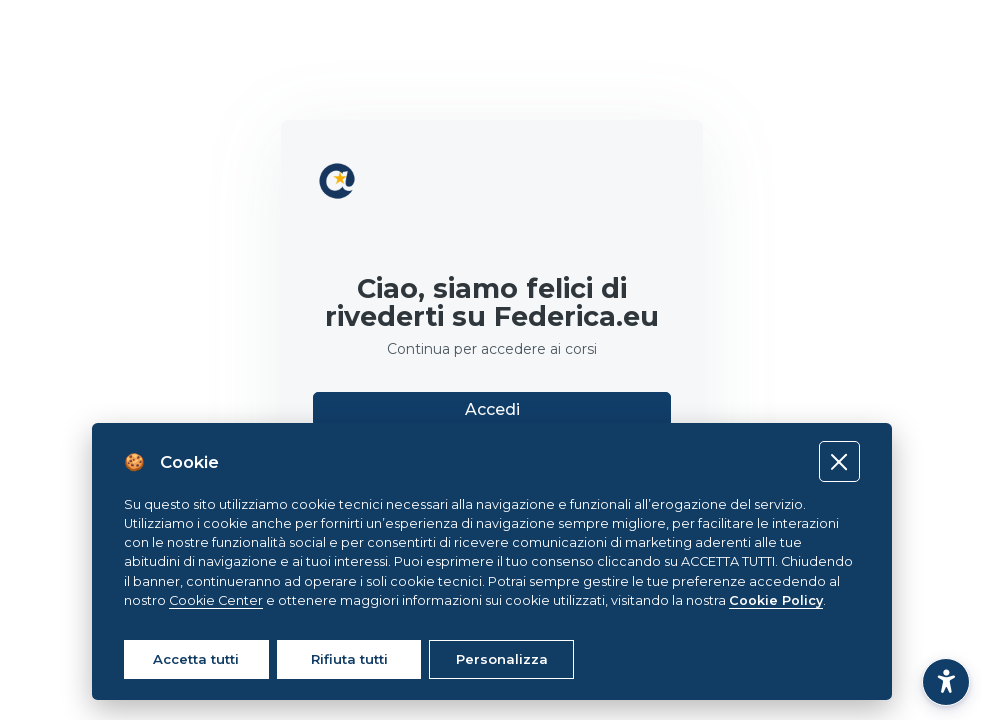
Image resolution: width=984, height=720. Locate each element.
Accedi (492, 409)
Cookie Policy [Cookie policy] (776, 600)
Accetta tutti (196, 659)
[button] (946, 682)
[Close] (839, 461)
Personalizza (502, 659)
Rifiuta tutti (349, 659)
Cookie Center (216, 600)
